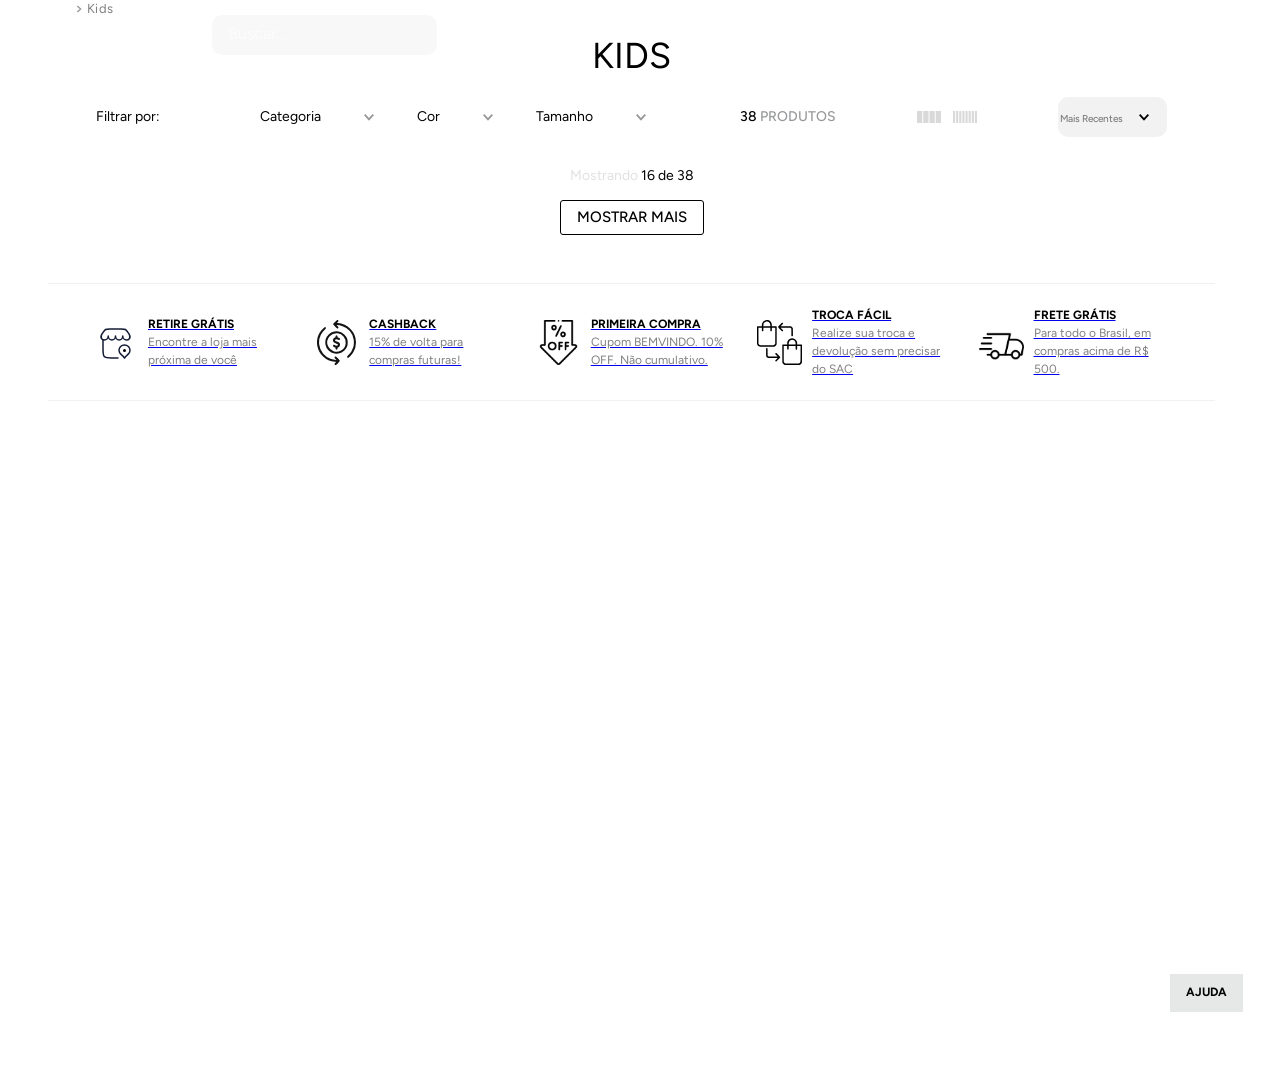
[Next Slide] (1205, 342)
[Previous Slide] (58, 342)
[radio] (929, 117)
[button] (313, 117)
